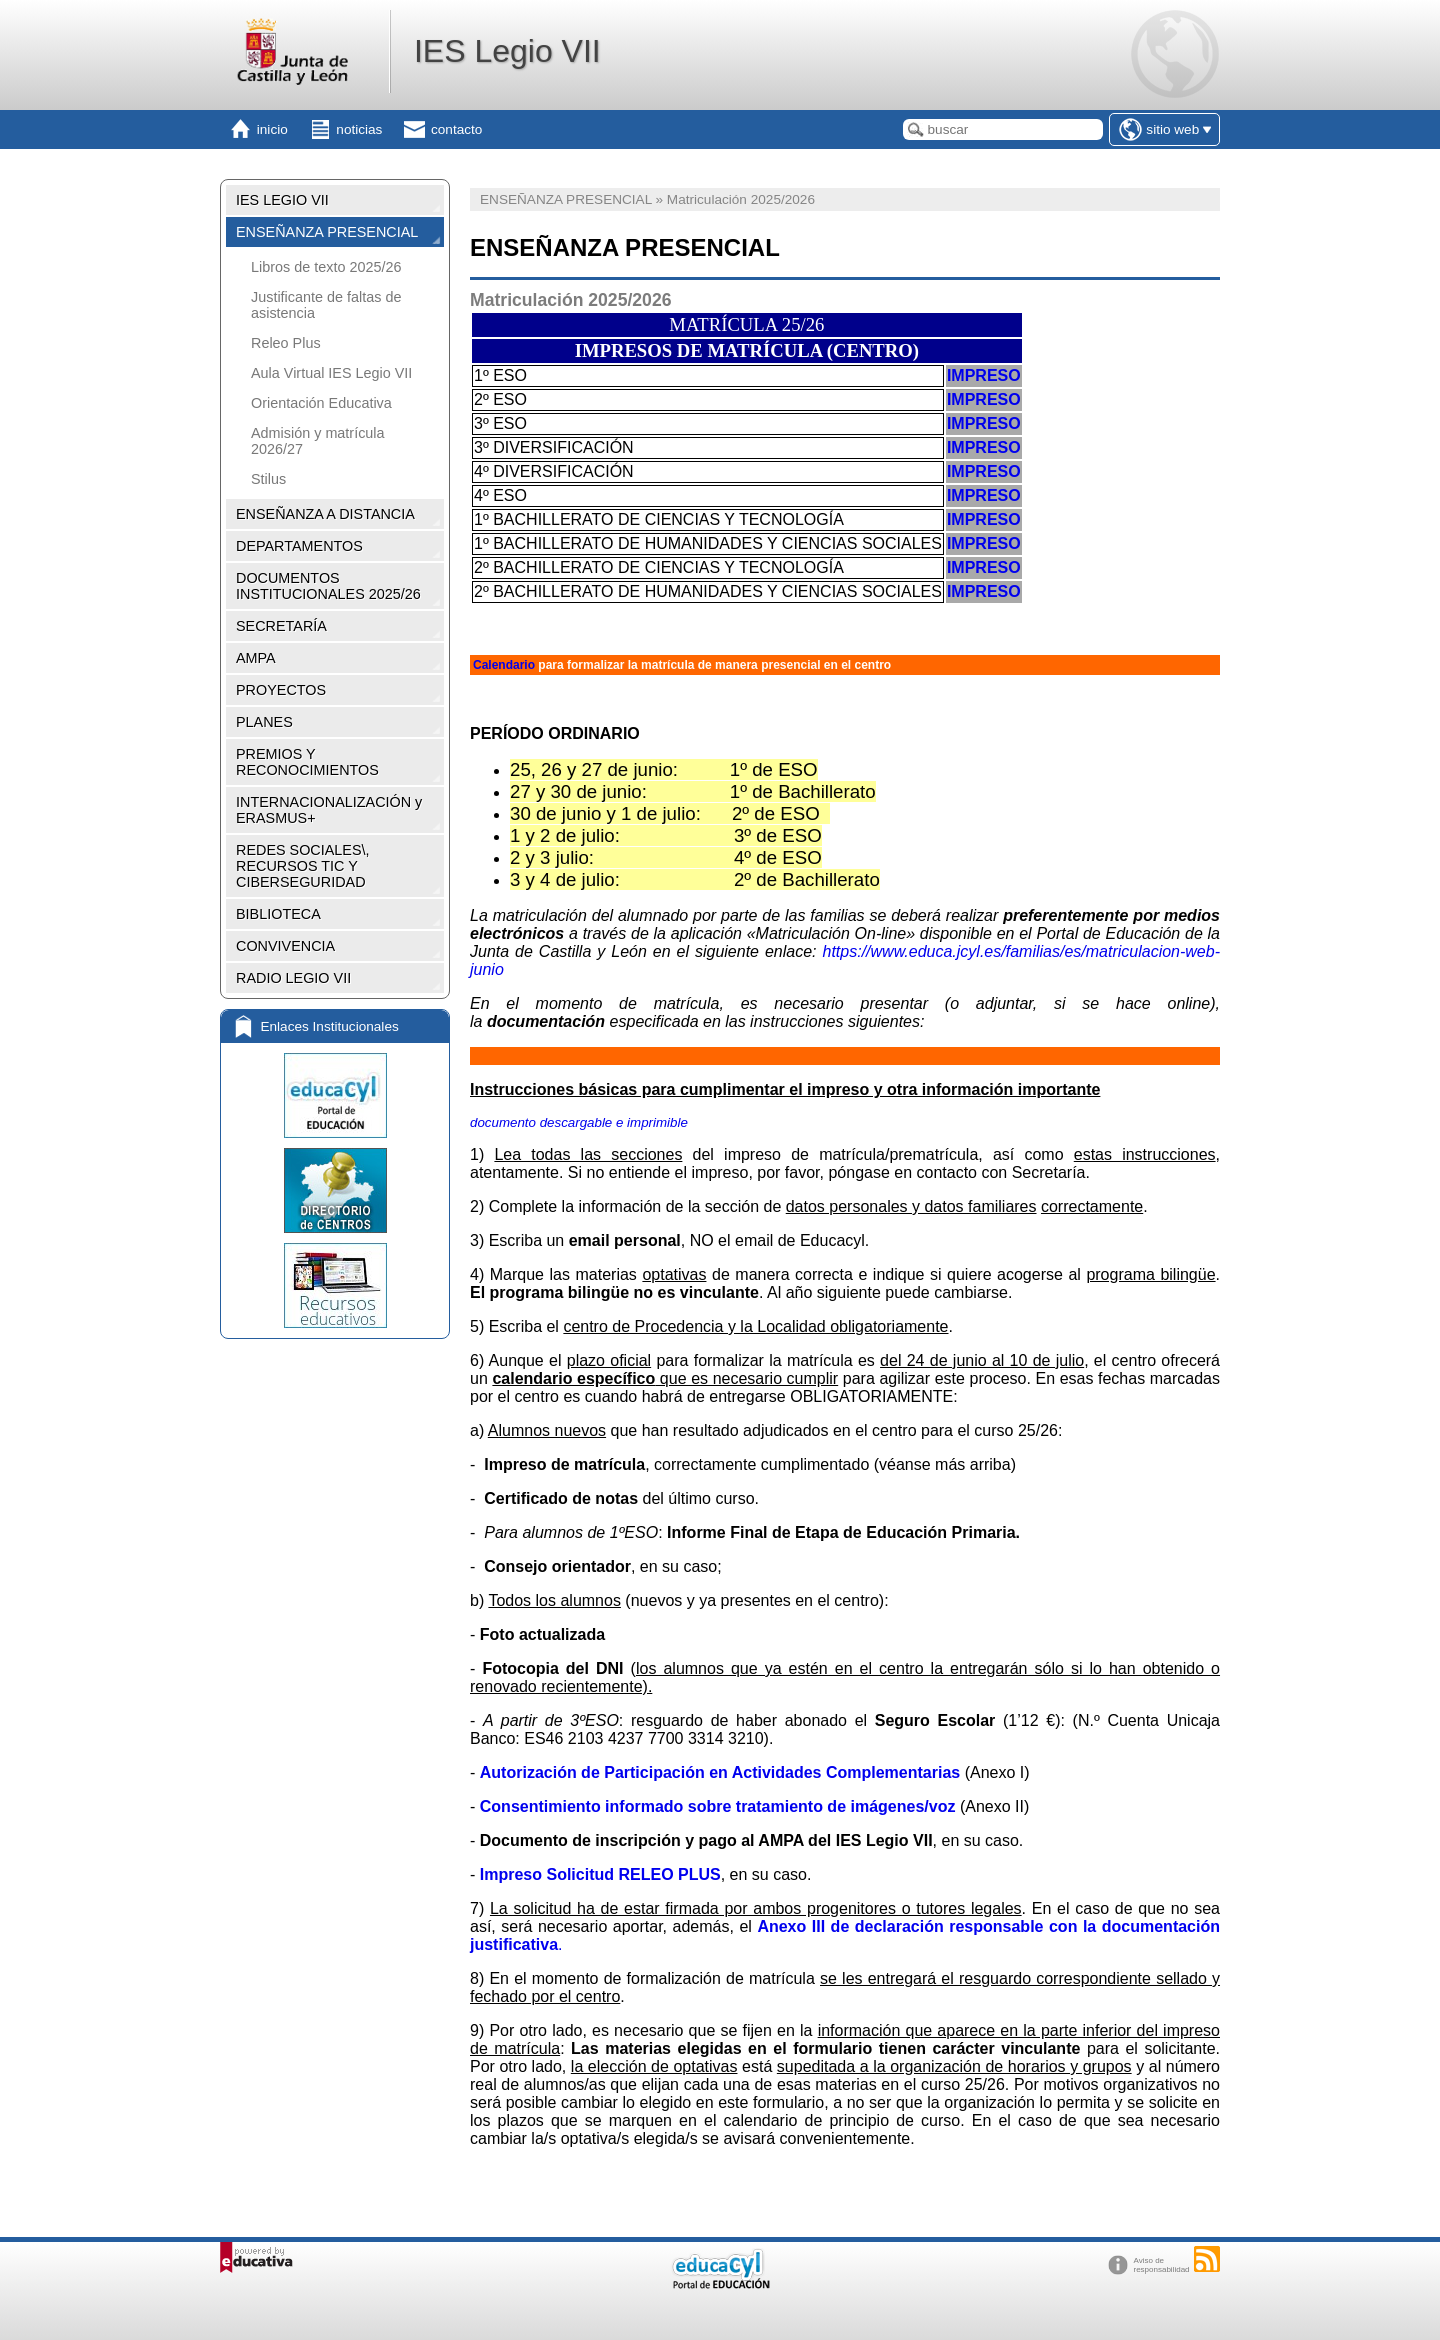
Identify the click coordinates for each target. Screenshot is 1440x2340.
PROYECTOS (281, 690)
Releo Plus (286, 343)
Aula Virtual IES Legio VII (331, 373)
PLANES (264, 722)
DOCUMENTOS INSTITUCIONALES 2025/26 (328, 586)
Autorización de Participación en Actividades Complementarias (720, 1772)
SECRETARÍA (281, 626)
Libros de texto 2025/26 (326, 267)
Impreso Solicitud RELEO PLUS (600, 1874)
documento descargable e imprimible (579, 1122)
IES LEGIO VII (282, 200)
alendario (508, 665)
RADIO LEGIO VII (293, 978)
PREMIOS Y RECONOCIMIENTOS (307, 762)
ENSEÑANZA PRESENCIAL (327, 232)
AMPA (256, 658)
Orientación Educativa (321, 403)
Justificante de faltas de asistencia (326, 305)
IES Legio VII (507, 51)
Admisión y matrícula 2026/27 (318, 441)
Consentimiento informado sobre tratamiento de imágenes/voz (718, 1806)
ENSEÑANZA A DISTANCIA (325, 514)
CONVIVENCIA (285, 946)
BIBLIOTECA (278, 914)
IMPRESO (984, 375)
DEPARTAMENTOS (299, 546)
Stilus (268, 479)
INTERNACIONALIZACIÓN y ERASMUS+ (329, 810)
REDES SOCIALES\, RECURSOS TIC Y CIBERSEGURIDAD (303, 866)
